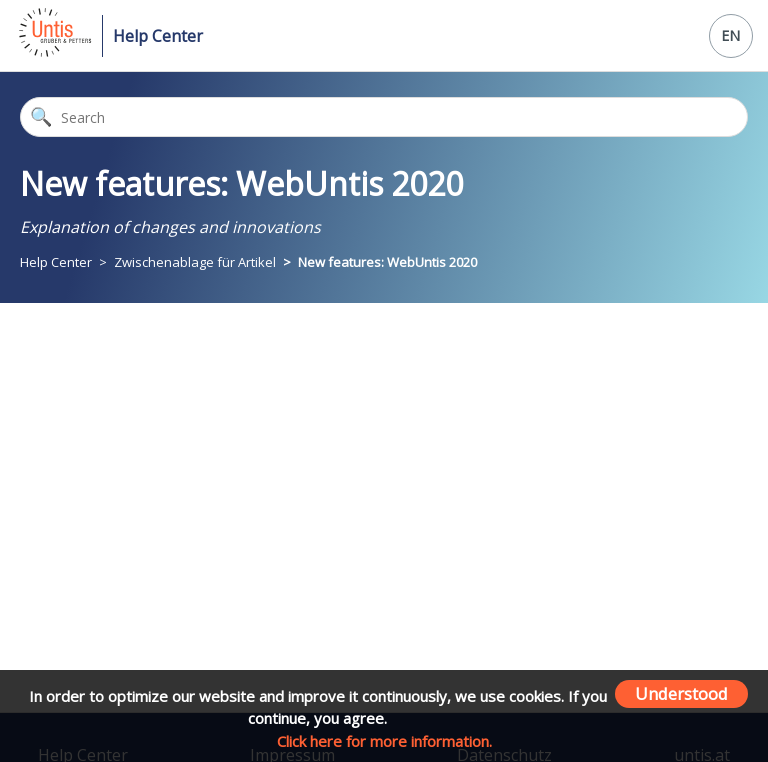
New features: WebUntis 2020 (387, 262)
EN (730, 35)
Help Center (158, 36)
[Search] (384, 117)
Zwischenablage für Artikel (196, 262)
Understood (681, 693)
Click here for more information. (384, 741)
